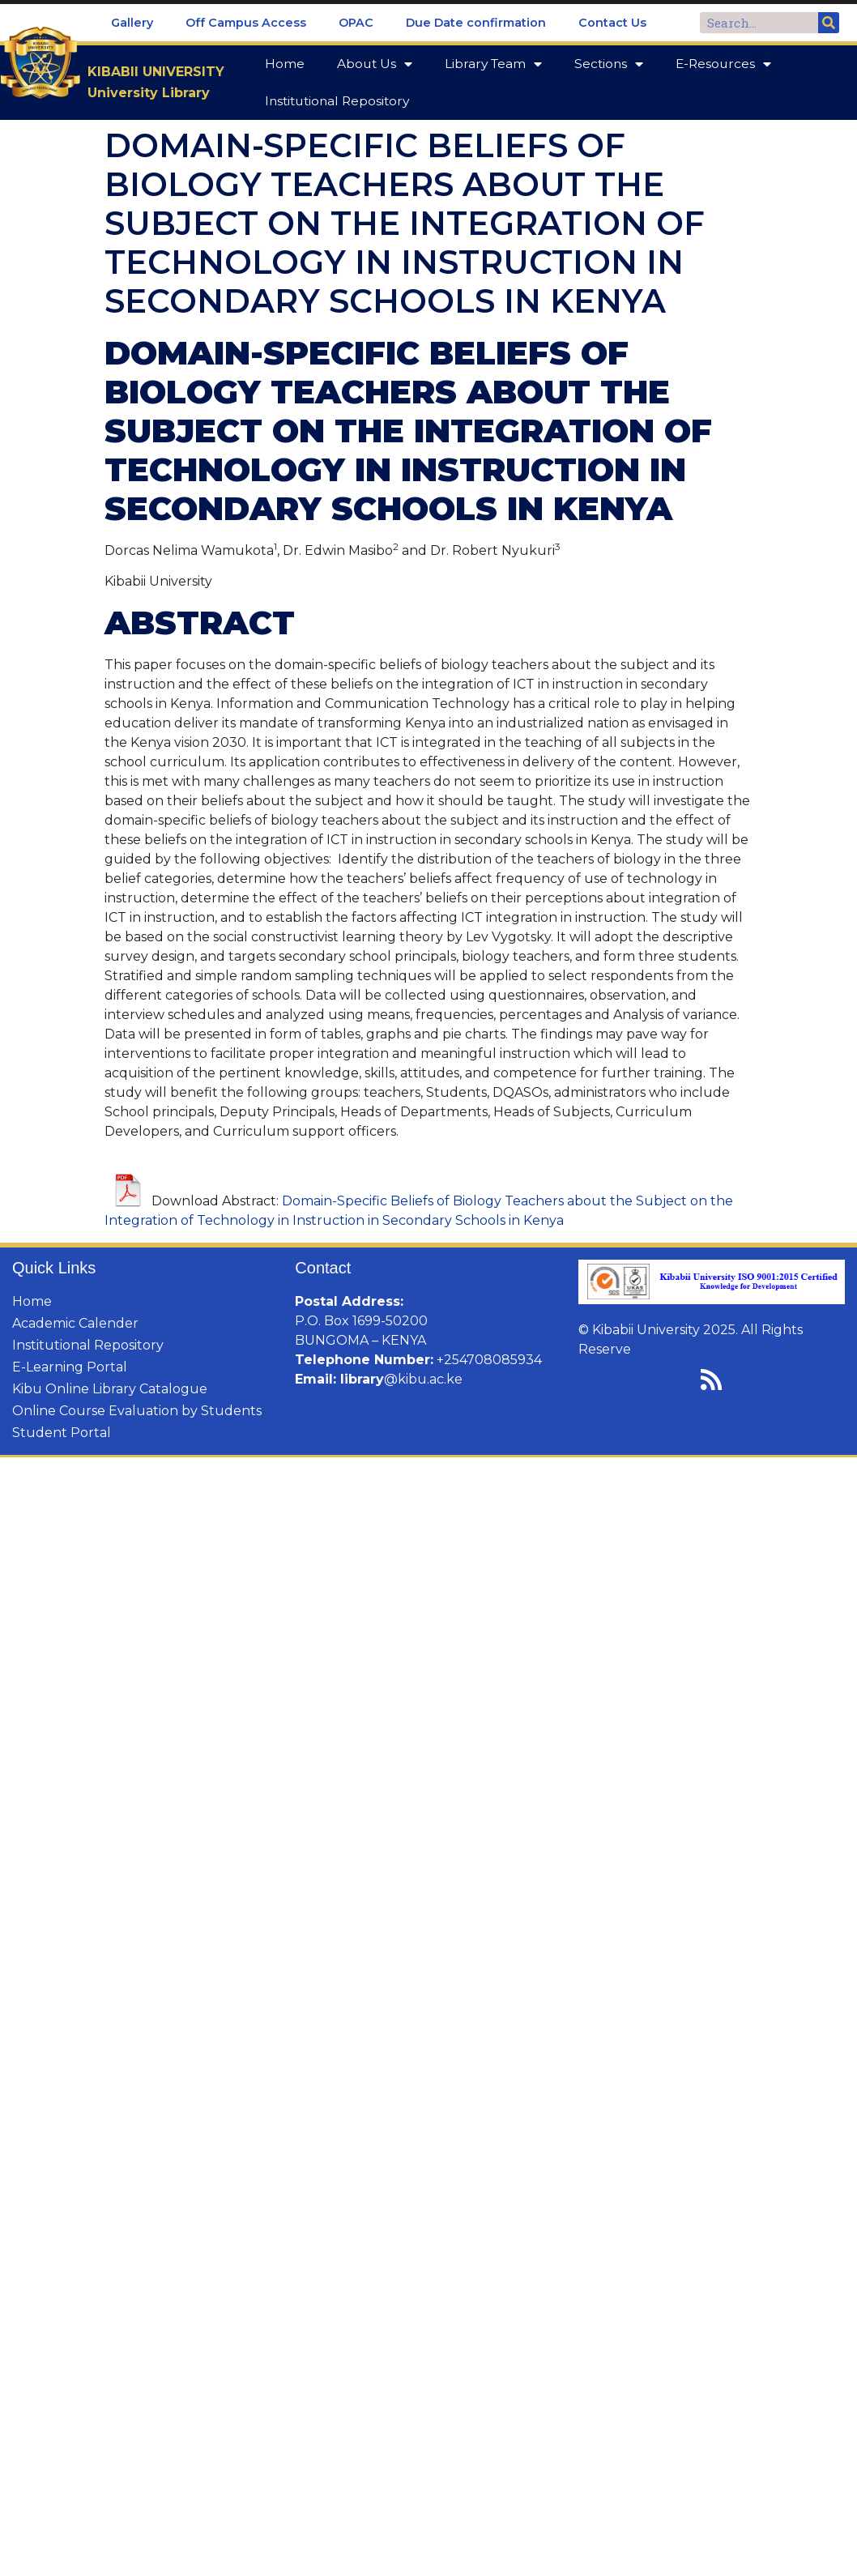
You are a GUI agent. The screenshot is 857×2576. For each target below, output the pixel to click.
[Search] (828, 22)
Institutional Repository (337, 101)
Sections (608, 64)
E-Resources (723, 64)
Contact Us (612, 22)
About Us (374, 64)
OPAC (356, 22)
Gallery (132, 22)
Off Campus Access (245, 22)
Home (285, 63)
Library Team (493, 64)
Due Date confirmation (476, 22)
